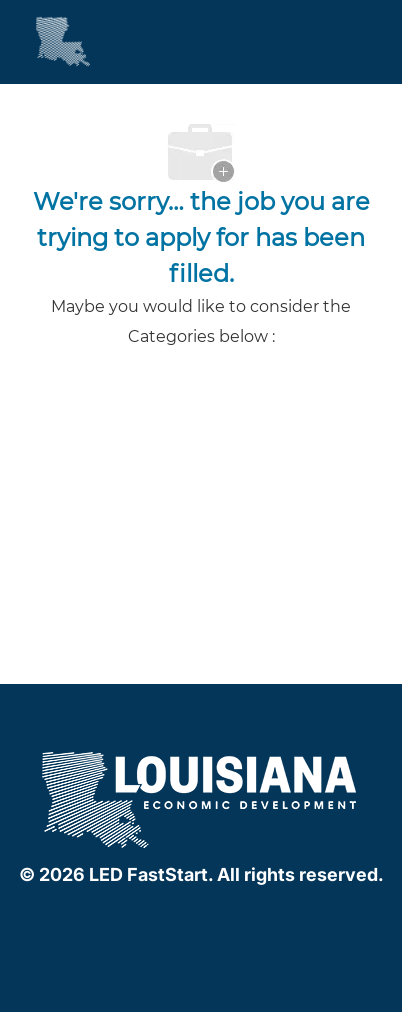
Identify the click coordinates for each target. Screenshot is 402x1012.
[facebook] (157, 918)
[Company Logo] (45, 41)
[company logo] (201, 798)
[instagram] (237, 918)
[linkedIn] (197, 918)
